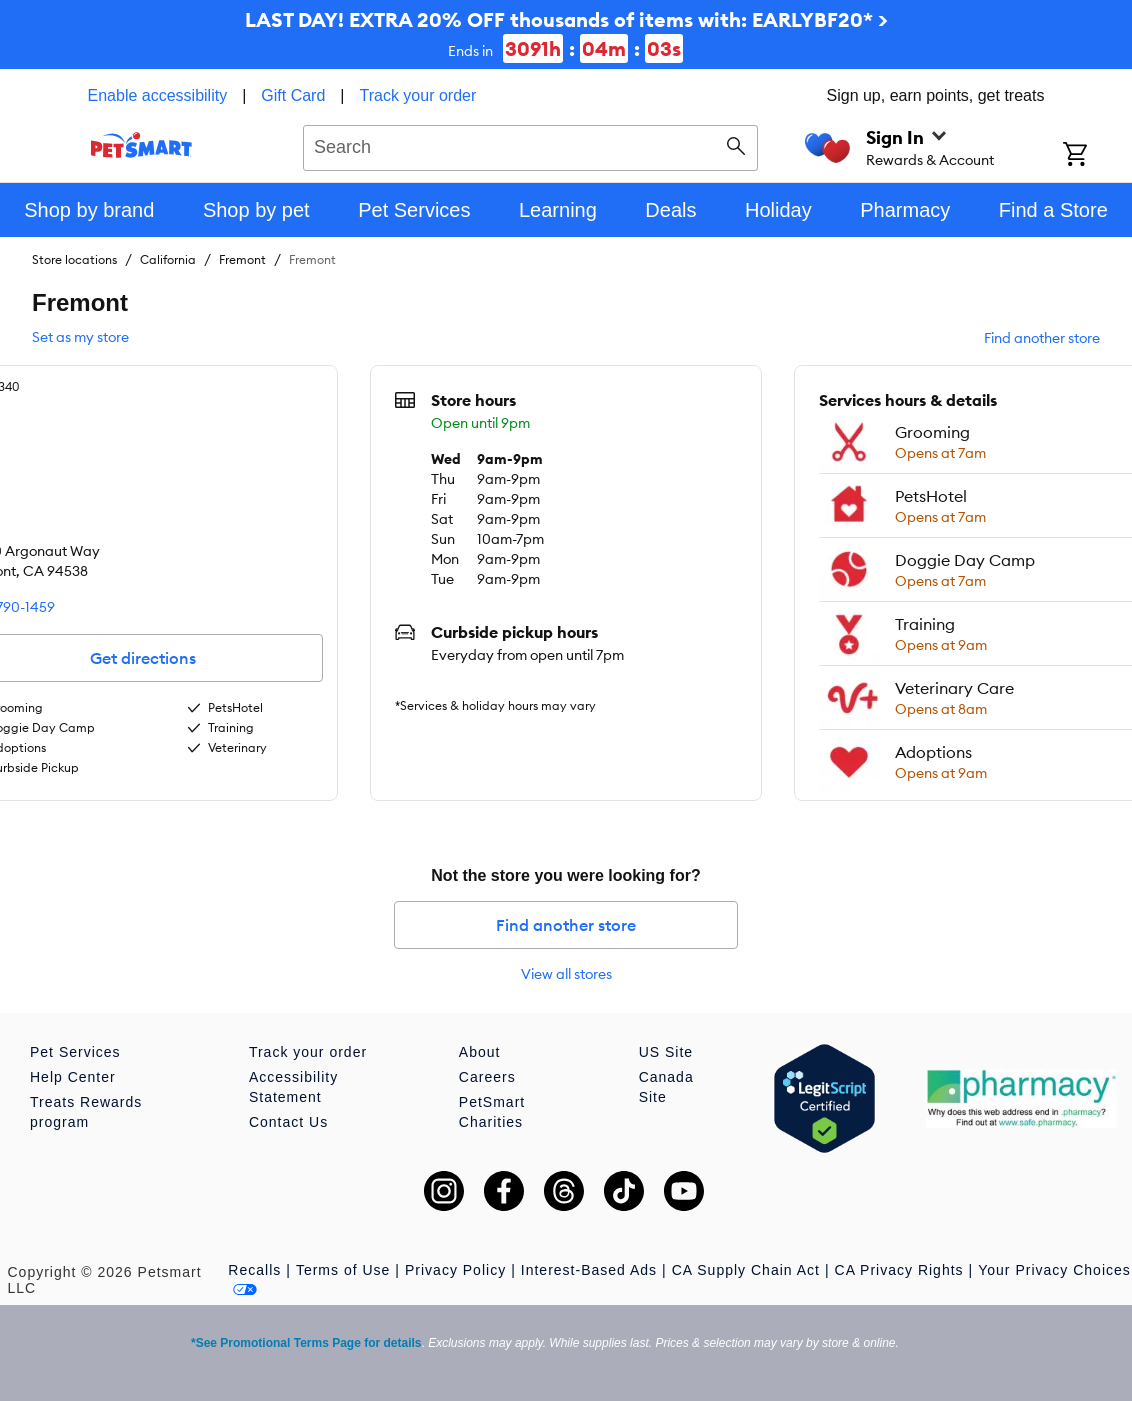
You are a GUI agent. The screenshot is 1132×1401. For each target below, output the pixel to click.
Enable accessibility (158, 95)
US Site (666, 1052)
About (480, 1052)
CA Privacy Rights (899, 1270)
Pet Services (75, 1052)
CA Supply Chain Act (746, 1270)
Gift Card (293, 95)
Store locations (74, 259)
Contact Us (288, 1122)
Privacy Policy (455, 1270)
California (168, 259)
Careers (487, 1077)
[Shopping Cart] (1097, 156)
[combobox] (530, 145)
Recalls (254, 1270)
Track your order (418, 95)
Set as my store (80, 337)
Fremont (242, 259)
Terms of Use (343, 1270)
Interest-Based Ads (589, 1270)
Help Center (73, 1077)
